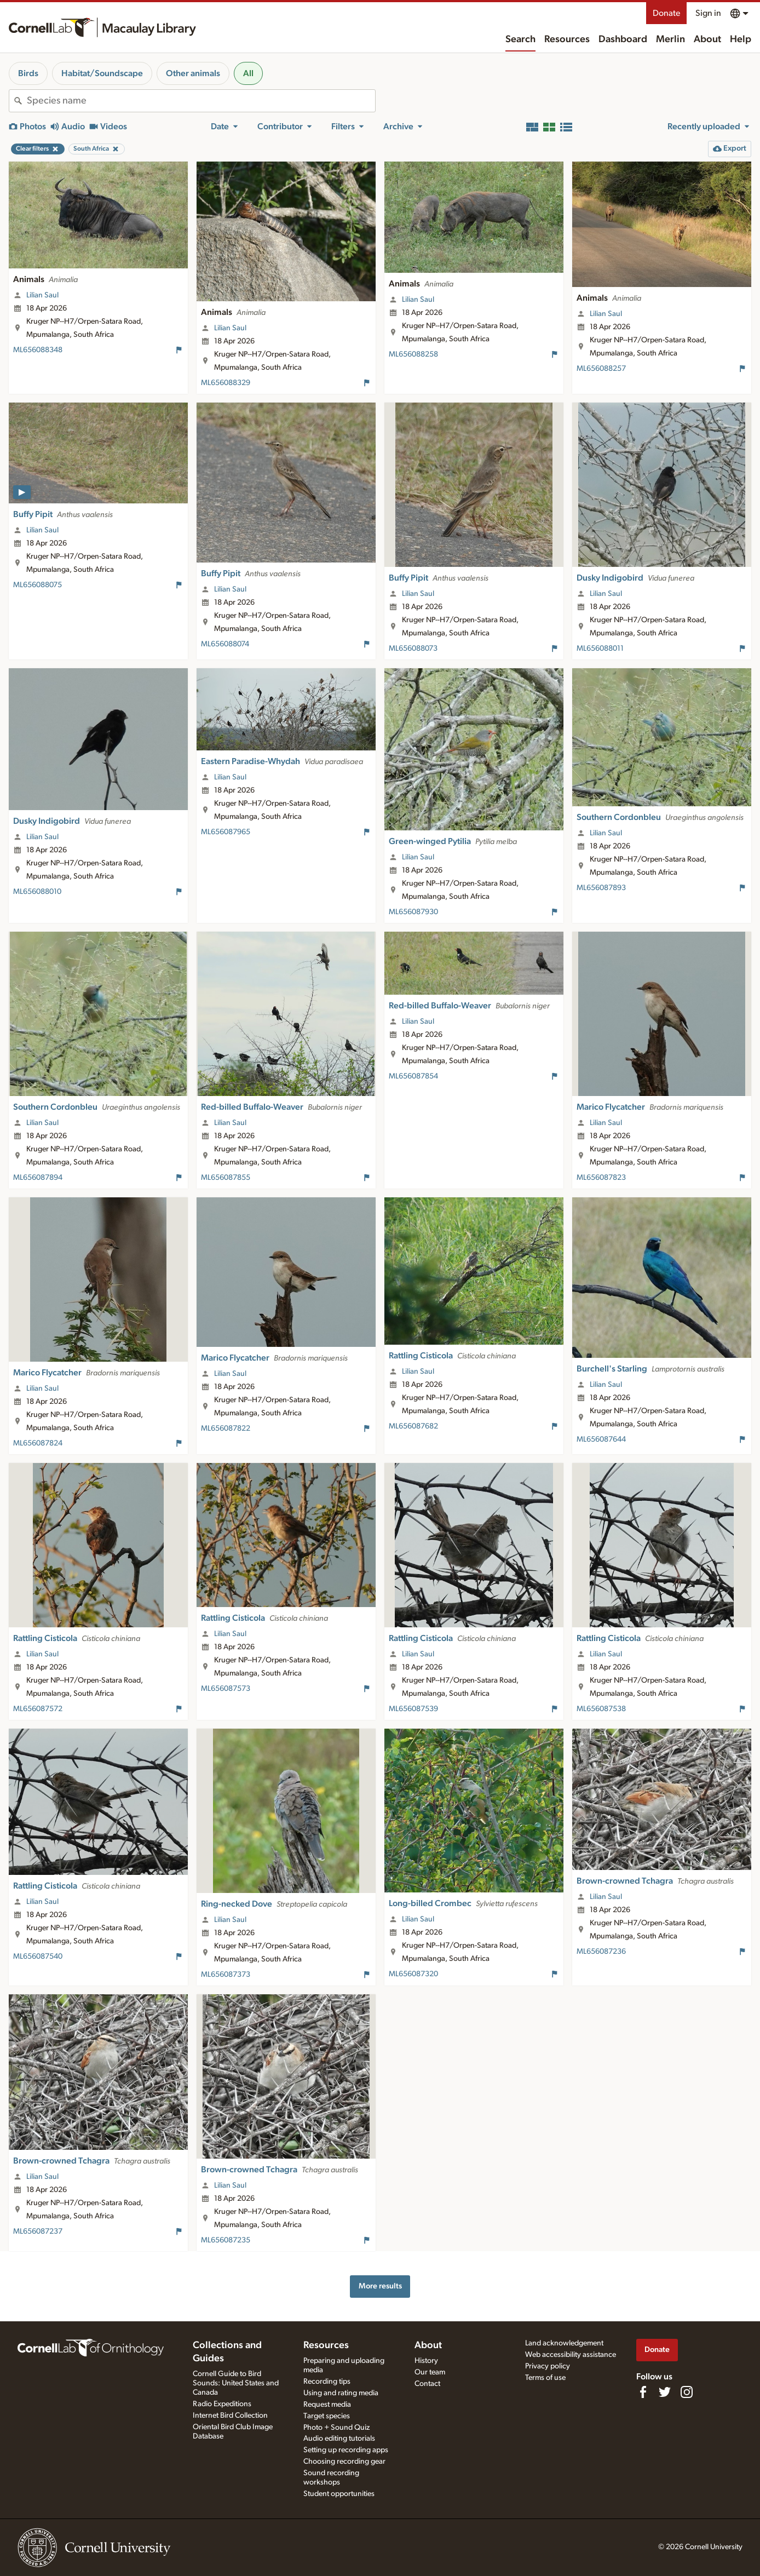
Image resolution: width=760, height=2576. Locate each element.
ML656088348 (37, 350)
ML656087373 (225, 1974)
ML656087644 (601, 1439)
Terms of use (545, 2378)
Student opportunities (339, 2494)
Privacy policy (547, 2366)
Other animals (193, 73)
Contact (427, 2384)
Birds (28, 73)
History (426, 2361)
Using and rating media (340, 2393)
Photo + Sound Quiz (336, 2427)
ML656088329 (225, 383)
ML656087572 (37, 1709)
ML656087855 (225, 1177)
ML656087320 (413, 1974)
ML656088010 (37, 892)
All (248, 73)
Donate (666, 13)
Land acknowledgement (564, 2343)
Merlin (670, 39)
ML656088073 (413, 648)
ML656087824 (37, 1443)
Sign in (708, 13)
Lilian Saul (42, 295)
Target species (326, 2416)
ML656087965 (225, 832)
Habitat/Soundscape (102, 73)
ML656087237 (37, 2231)
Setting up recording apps (345, 2450)
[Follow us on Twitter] (664, 2392)
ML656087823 (601, 1177)
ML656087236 (601, 1951)
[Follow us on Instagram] (686, 2392)
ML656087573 (225, 1689)
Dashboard (622, 39)
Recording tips (326, 2381)
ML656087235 (225, 2240)
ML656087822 (225, 1428)
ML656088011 (600, 648)
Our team (429, 2372)
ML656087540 (37, 1956)
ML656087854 (413, 1076)
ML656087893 (601, 888)
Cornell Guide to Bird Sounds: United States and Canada (236, 2383)
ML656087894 (37, 1177)
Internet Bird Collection (230, 2415)
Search (520, 39)
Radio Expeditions (222, 2404)
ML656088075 (37, 585)
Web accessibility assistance (570, 2355)
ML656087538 (601, 1709)
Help (740, 39)
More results (380, 2286)
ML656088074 (225, 644)
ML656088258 (413, 354)
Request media (327, 2404)
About (707, 39)
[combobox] (201, 101)
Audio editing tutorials (339, 2438)
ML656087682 (413, 1426)
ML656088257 (601, 368)
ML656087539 (413, 1709)
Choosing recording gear (344, 2461)
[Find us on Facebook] (642, 2392)
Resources (567, 39)
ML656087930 (413, 912)
